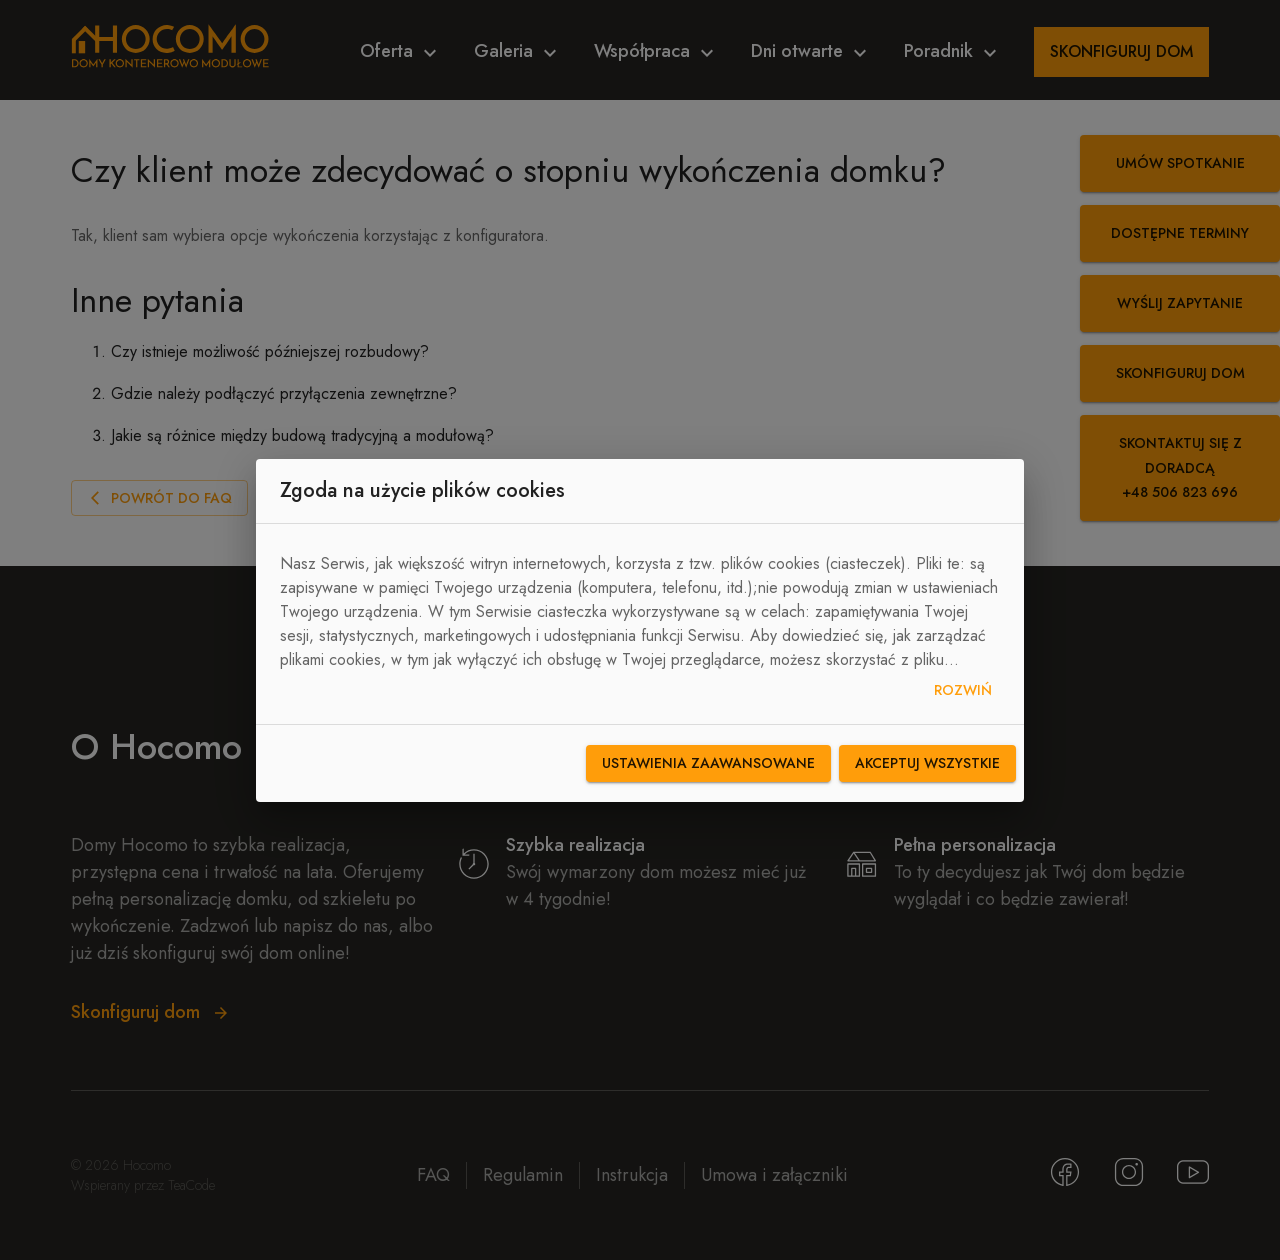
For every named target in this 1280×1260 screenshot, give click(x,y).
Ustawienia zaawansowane (708, 763)
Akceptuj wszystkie (927, 763)
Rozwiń (963, 690)
